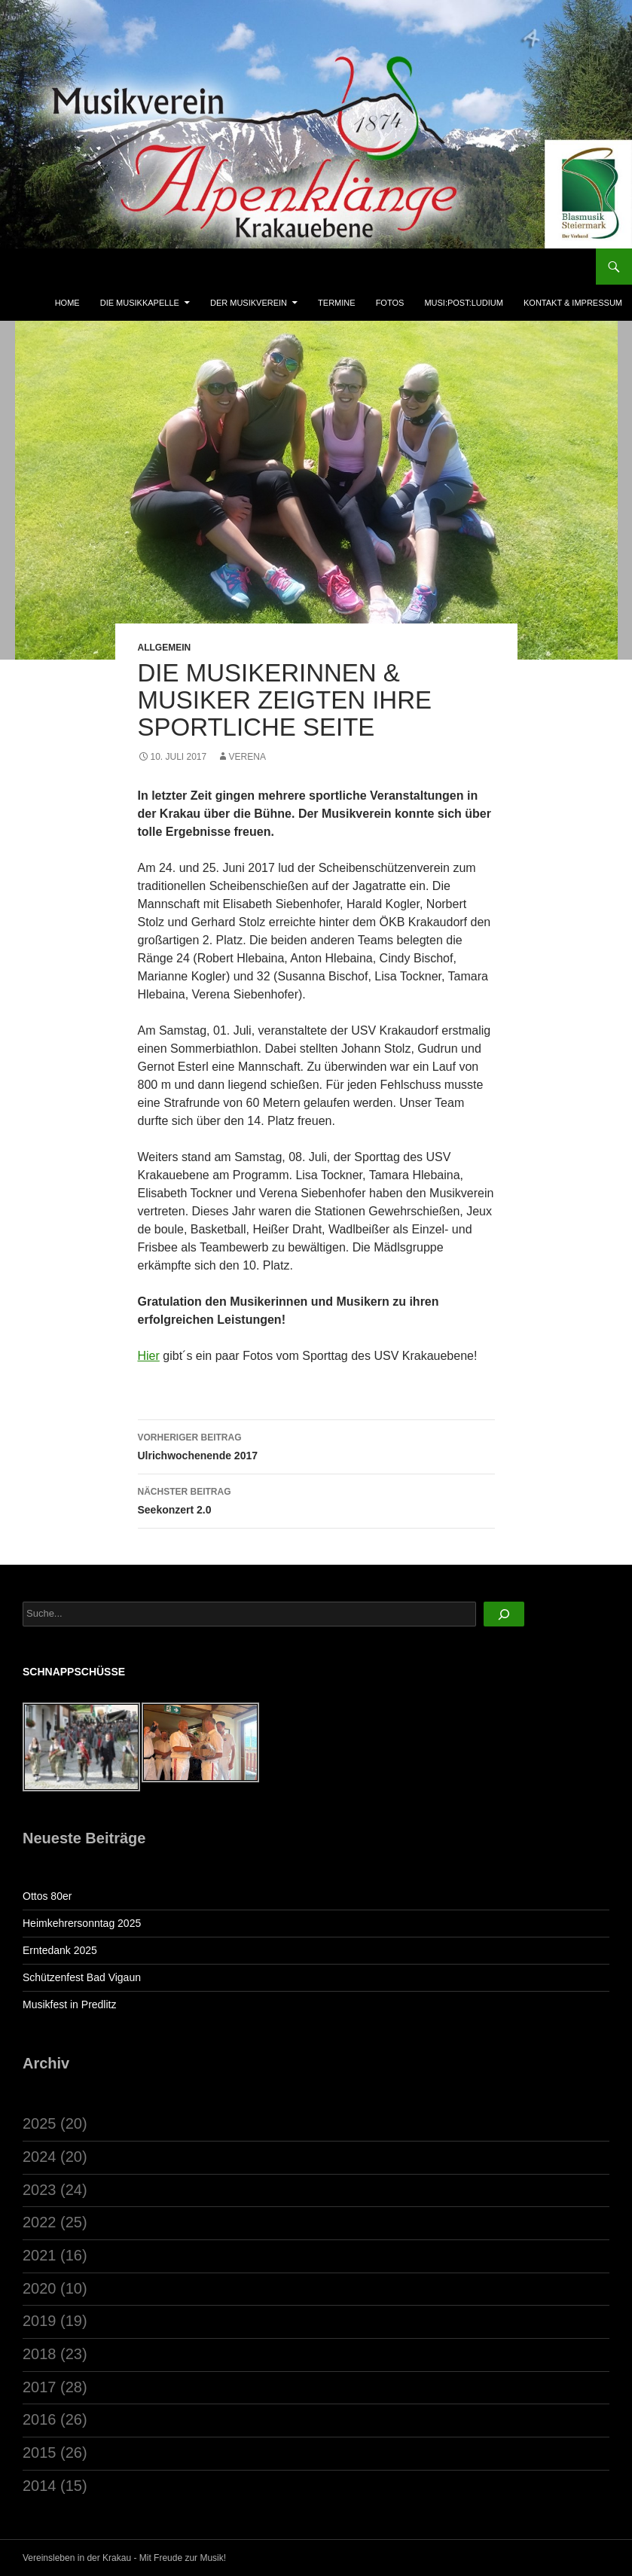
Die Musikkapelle (139, 302)
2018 (39, 2354)
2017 (39, 2387)
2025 (39, 2123)
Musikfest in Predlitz (69, 2004)
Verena (247, 756)
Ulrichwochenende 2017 (316, 1445)
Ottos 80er (47, 1896)
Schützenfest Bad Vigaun (82, 1977)
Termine (337, 302)
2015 (39, 2452)
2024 (39, 2156)
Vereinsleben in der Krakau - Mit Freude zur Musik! (124, 2558)
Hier (149, 1355)
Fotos (390, 302)
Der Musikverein (248, 302)
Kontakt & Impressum (573, 302)
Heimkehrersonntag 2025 (82, 1923)
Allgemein (164, 647)
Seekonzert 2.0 (316, 1499)
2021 (39, 2255)
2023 (39, 2189)
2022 (39, 2222)
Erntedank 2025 (60, 1950)
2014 (39, 2485)
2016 (39, 2419)
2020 (39, 2288)
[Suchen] (504, 1614)
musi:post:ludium (463, 302)
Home (67, 302)
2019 (39, 2320)
